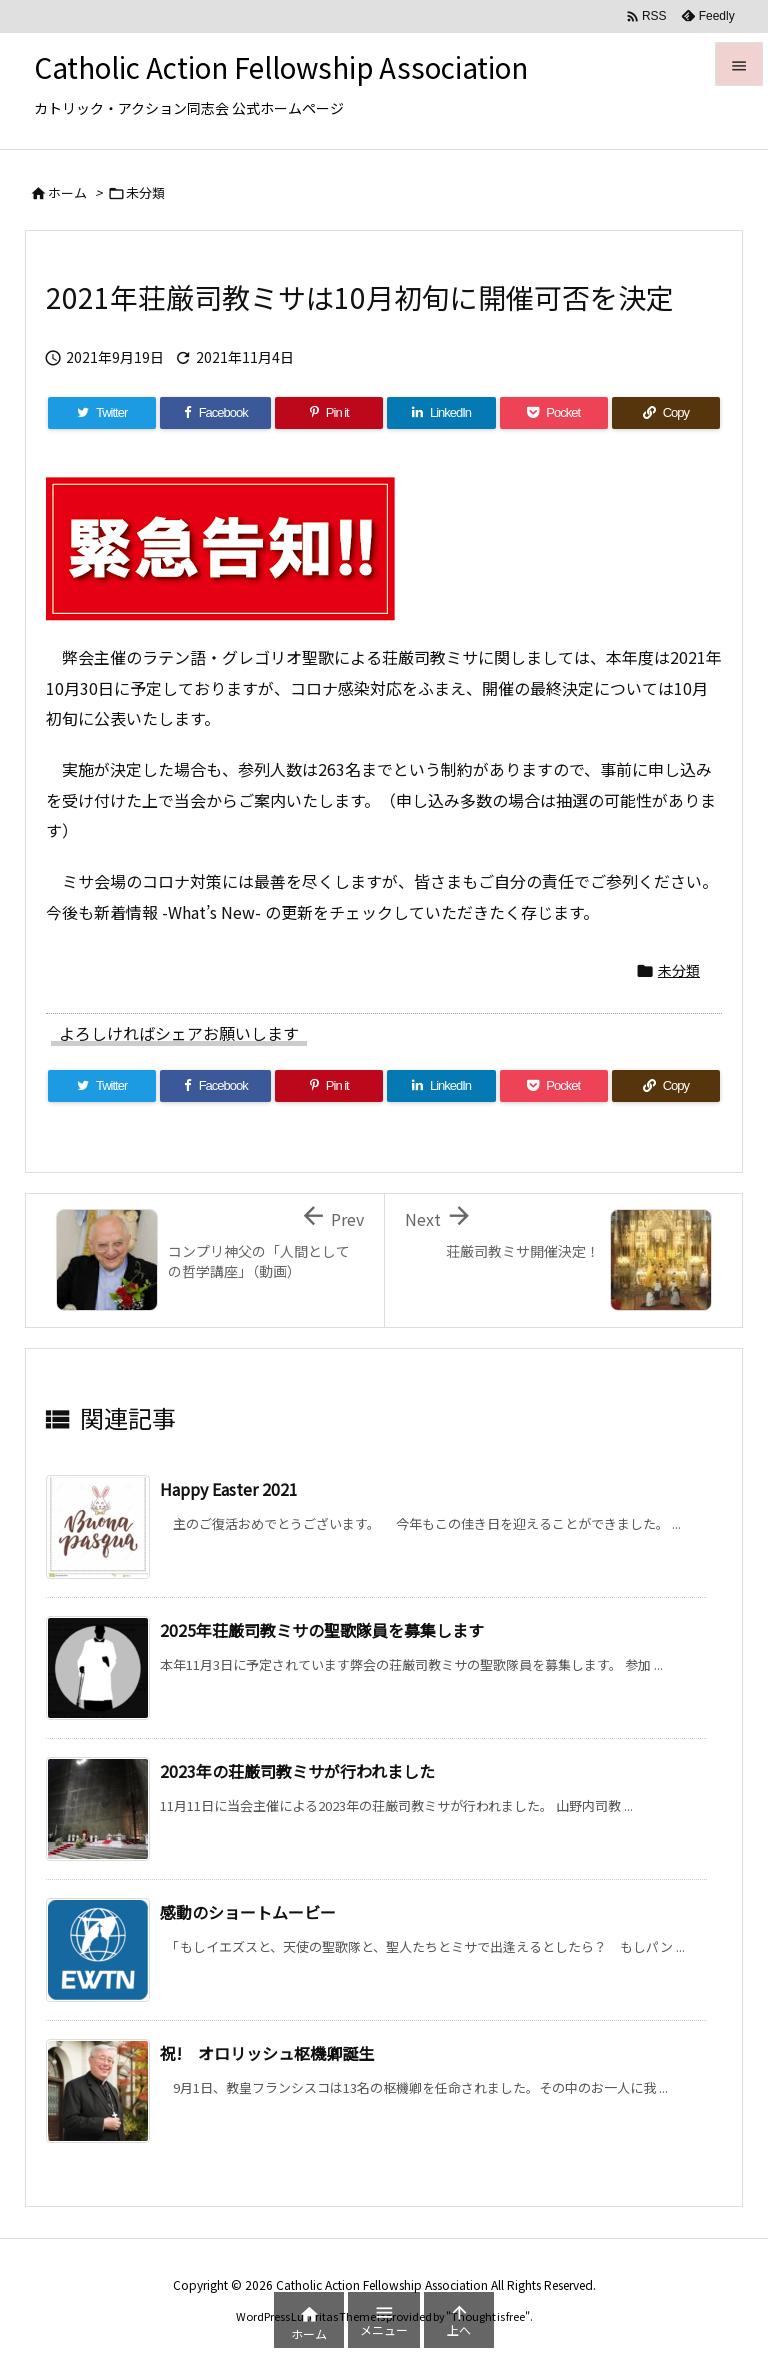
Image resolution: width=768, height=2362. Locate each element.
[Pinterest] (329, 413)
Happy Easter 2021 (229, 1489)
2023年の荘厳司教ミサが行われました (297, 1771)
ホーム (67, 192)
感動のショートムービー (248, 1912)
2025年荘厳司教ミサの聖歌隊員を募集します (322, 1630)
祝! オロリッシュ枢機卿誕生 (267, 2053)
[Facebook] (215, 413)
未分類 (145, 192)
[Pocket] (554, 413)
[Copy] (666, 413)
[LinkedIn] (441, 413)
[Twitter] (102, 413)
